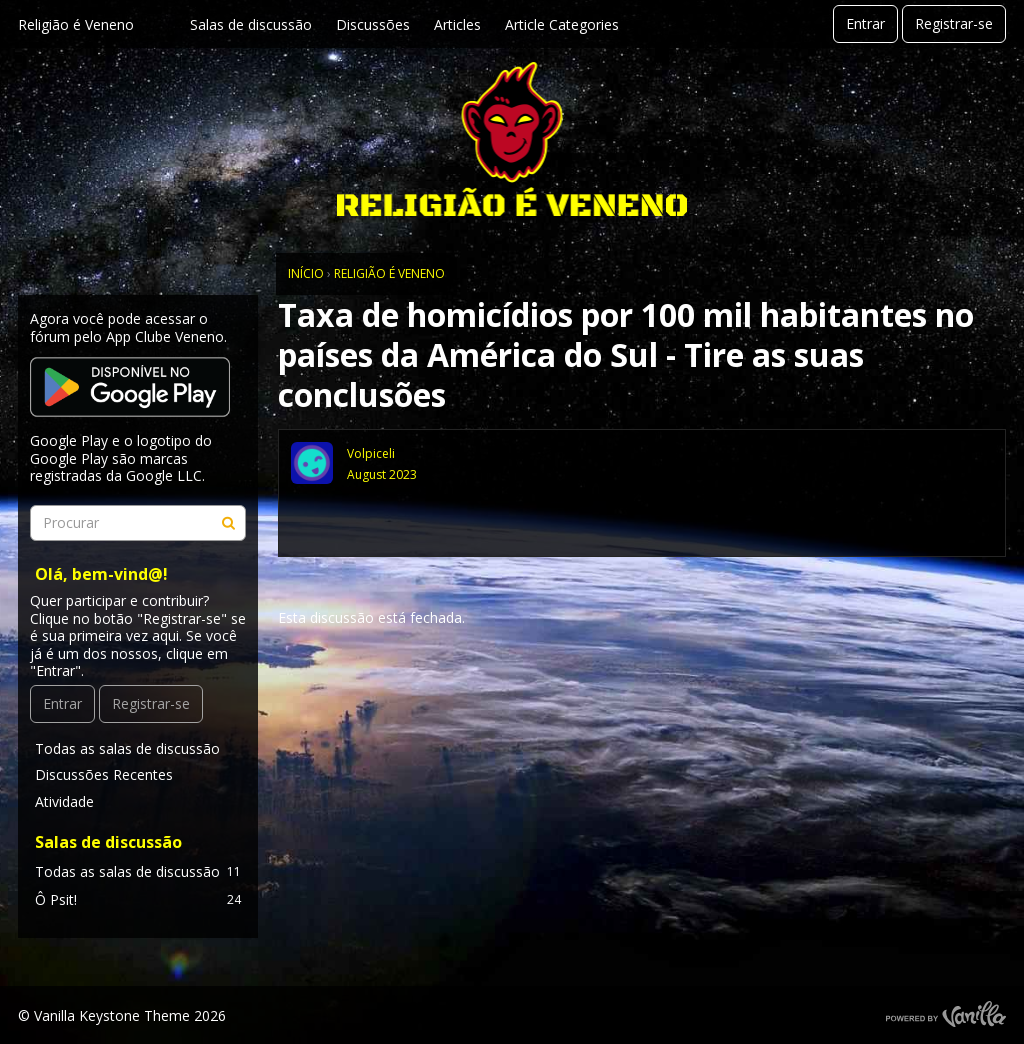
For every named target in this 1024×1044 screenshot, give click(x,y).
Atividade (64, 801)
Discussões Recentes (104, 774)
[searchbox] (138, 523)
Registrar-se (954, 23)
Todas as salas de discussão (127, 748)
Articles (457, 24)
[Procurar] (228, 523)
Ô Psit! (138, 899)
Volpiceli (371, 453)
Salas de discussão (251, 24)
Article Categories (562, 24)
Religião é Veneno (76, 24)
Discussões (373, 24)
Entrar (865, 23)
